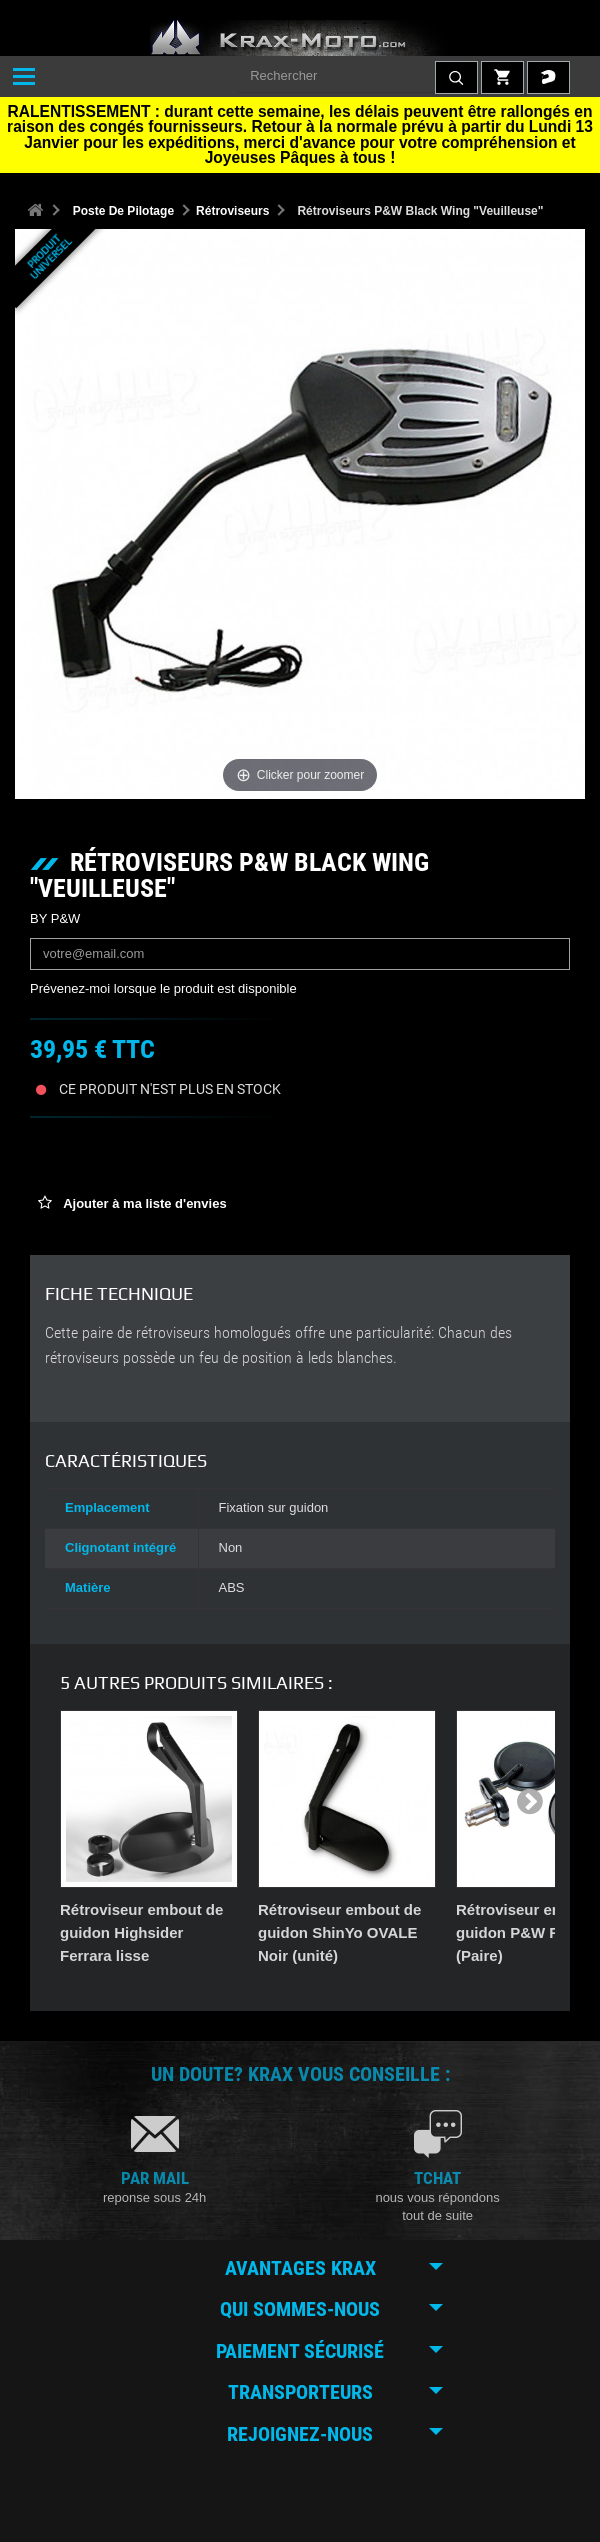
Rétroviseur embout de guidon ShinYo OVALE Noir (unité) (339, 1932)
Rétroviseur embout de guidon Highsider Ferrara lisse (141, 1932)
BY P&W (55, 918)
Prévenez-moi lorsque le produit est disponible (163, 988)
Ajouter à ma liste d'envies (143, 1203)
